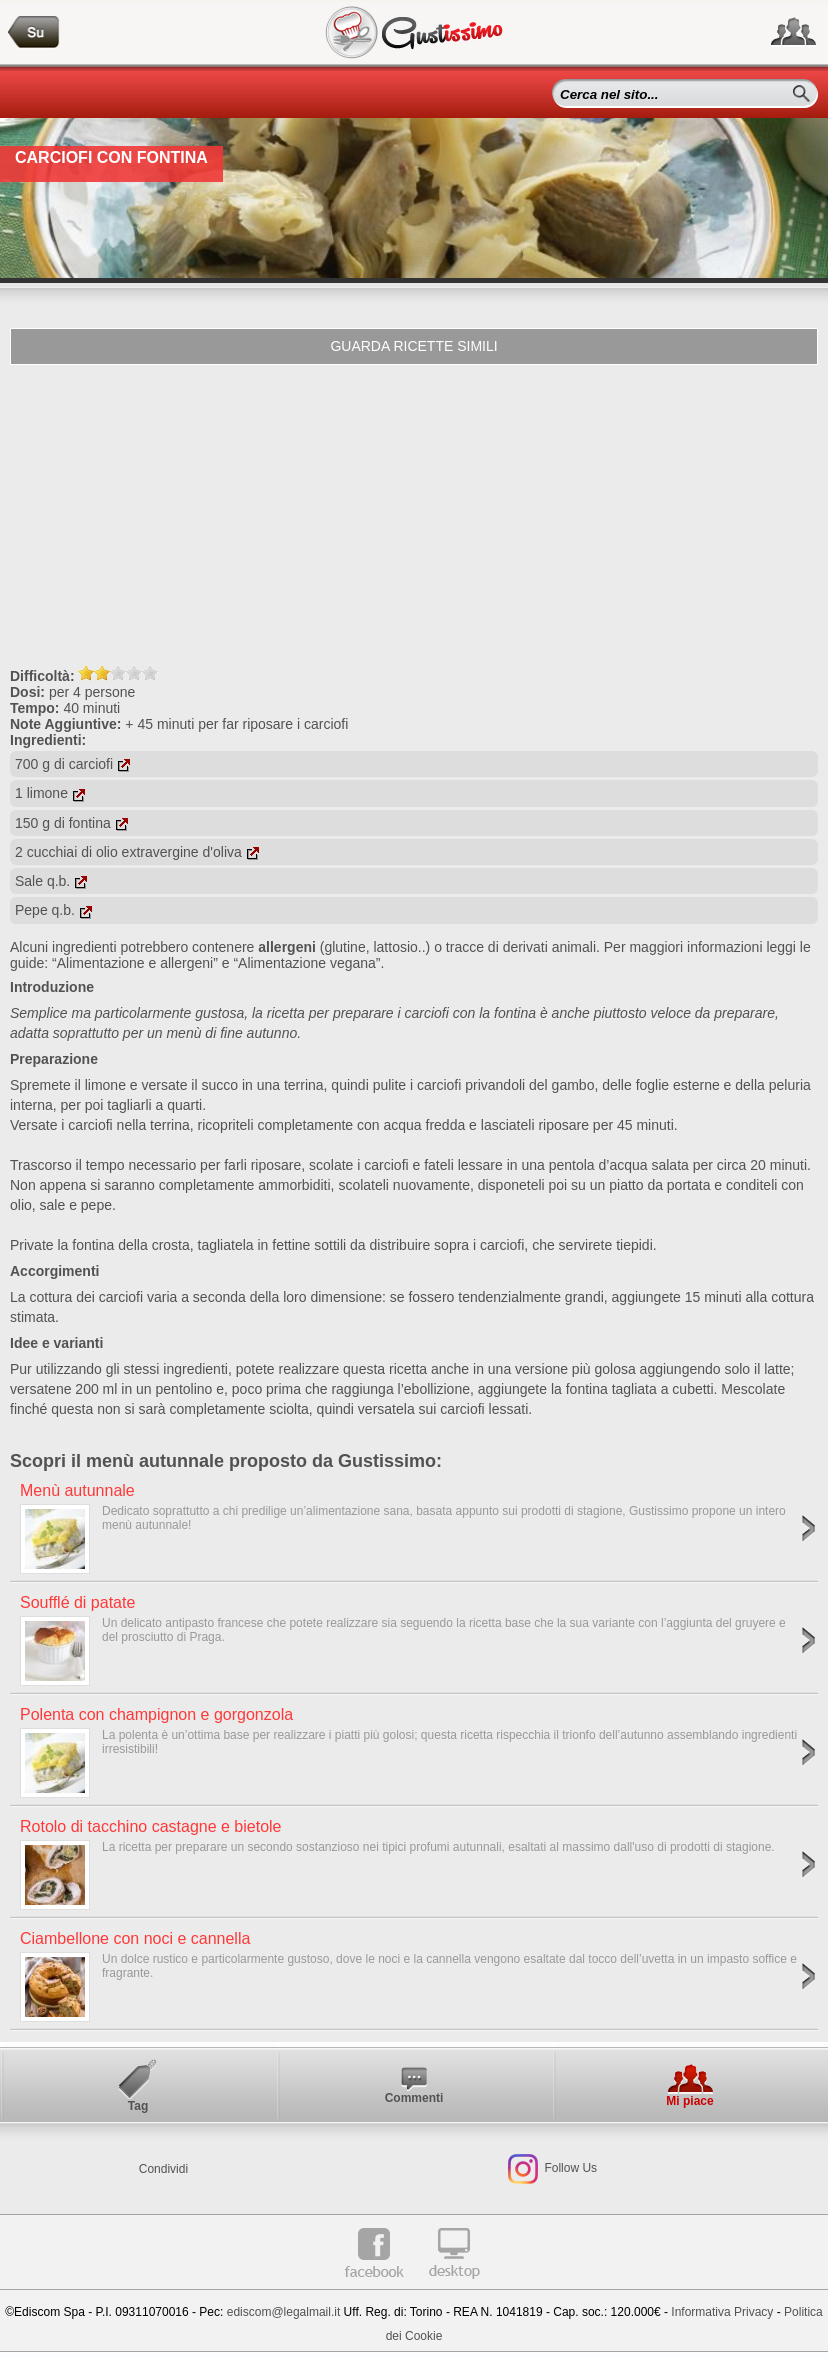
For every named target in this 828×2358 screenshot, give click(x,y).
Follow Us (569, 2168)
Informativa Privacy (722, 2312)
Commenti (414, 2098)
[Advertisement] (414, 515)
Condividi (163, 2169)
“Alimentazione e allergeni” (135, 963)
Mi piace (689, 2101)
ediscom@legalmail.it (284, 2312)
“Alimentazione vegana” (306, 963)
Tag (138, 2106)
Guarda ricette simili (413, 346)
